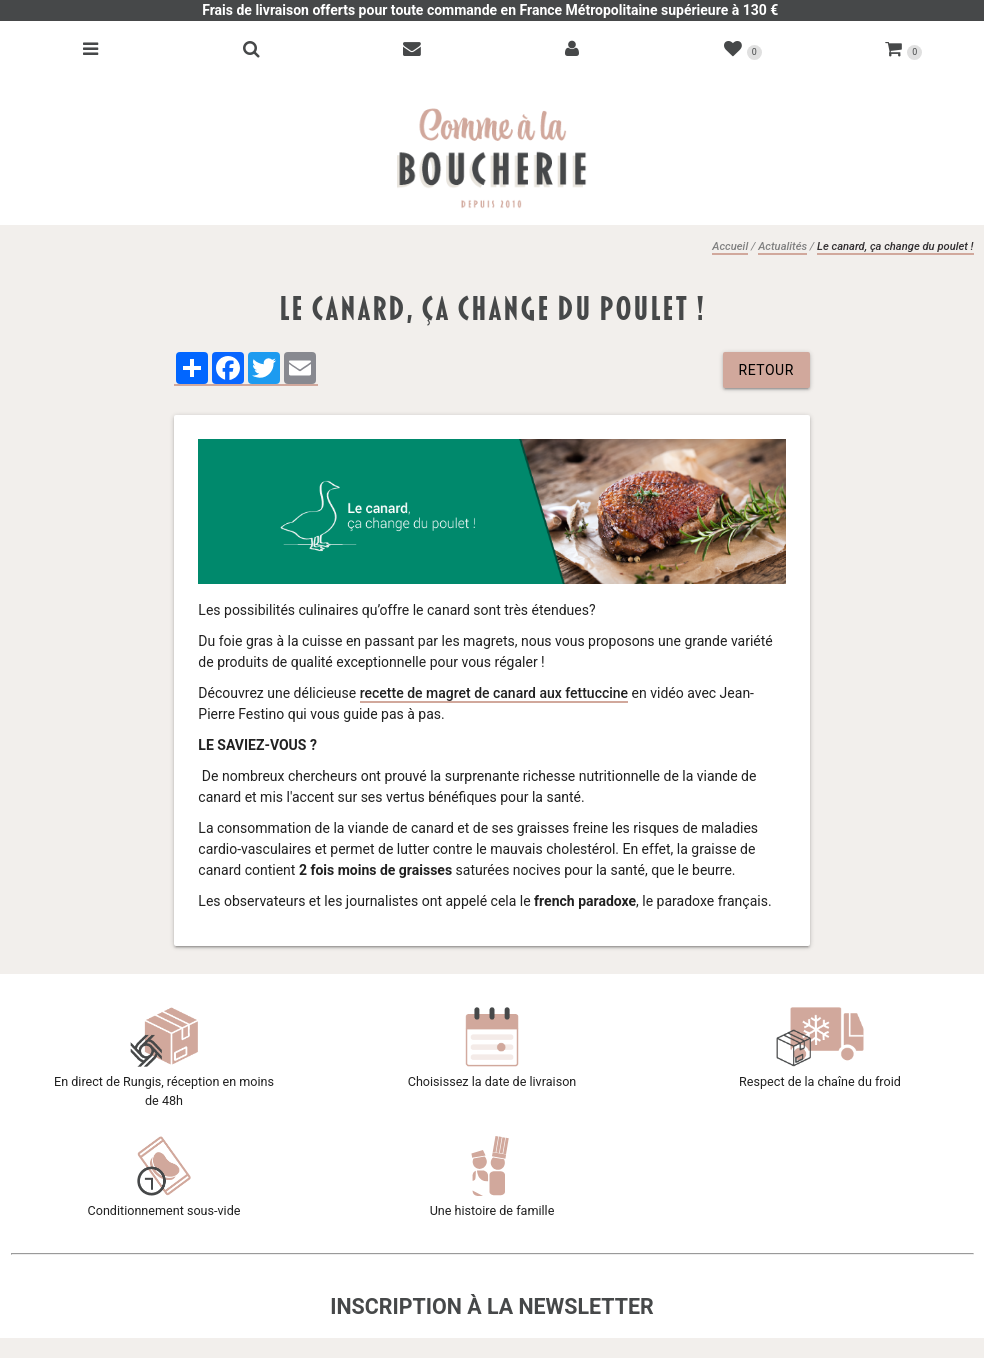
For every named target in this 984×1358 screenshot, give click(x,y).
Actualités (782, 246)
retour (766, 370)
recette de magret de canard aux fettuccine (494, 693)
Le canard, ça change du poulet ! (895, 246)
